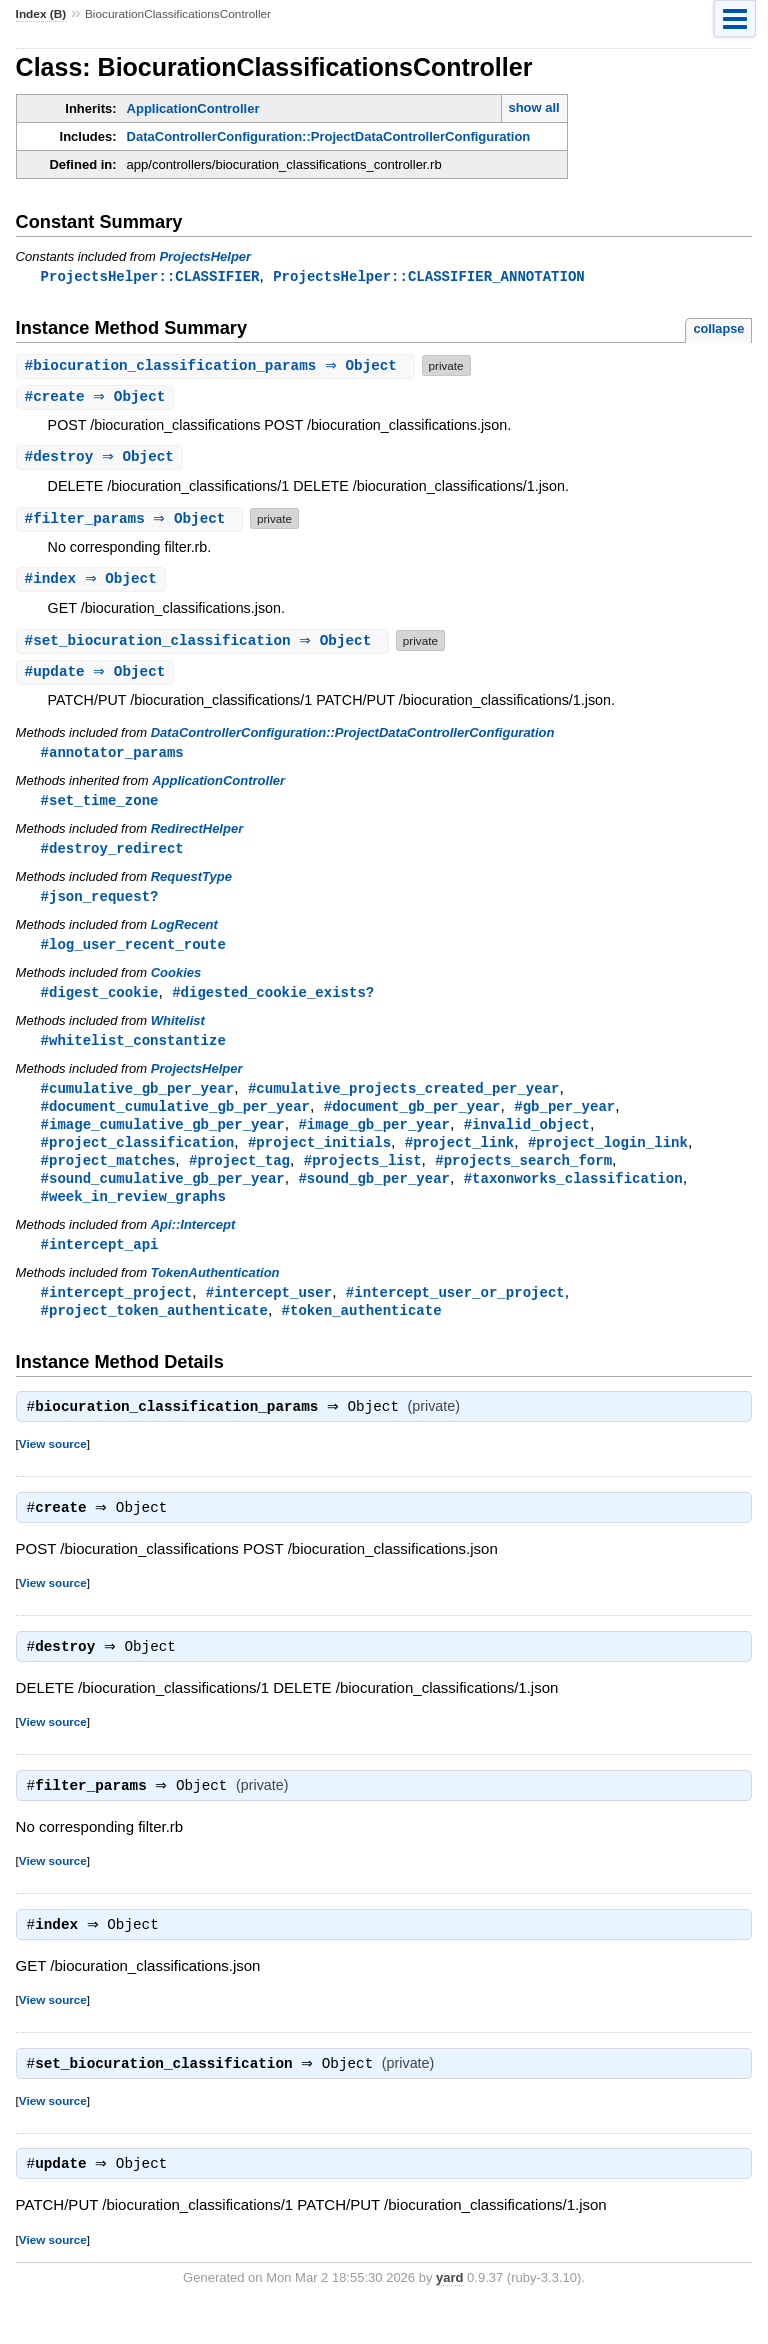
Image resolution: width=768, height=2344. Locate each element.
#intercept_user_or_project (455, 1312)
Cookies (176, 982)
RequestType (191, 884)
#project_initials (319, 1157)
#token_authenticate (362, 1331)
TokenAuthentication (215, 1292)
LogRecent (184, 933)
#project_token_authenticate (154, 1331)
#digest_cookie (100, 1002)
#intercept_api (100, 1263)
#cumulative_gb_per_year (138, 1100)
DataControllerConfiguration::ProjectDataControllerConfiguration (329, 136)
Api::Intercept (193, 1243)
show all (533, 107)
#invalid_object (527, 1138)
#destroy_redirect (112, 855)
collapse (718, 329)
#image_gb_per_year (374, 1138)
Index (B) (41, 14)
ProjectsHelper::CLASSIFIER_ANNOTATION (429, 276)
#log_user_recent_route (133, 953)
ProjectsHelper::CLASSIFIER (150, 276)
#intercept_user (269, 1312)
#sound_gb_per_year (374, 1195)
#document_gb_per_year (412, 1119)
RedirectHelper (197, 835)
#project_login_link (608, 1157)
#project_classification (138, 1157)
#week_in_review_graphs (133, 1214)
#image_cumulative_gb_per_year (163, 1138)
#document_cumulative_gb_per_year (175, 1119)
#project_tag (239, 1176)
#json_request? (100, 904)
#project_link (459, 1157)
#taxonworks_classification (573, 1195)
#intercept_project (117, 1312)
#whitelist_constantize (133, 1051)
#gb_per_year (564, 1119)
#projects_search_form (523, 1176)
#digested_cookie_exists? (273, 1002)
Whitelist (178, 1031)
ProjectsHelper (205, 256)
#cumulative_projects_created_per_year (404, 1100)
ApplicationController (193, 108)
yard (449, 2313)
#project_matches (108, 1176)
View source (53, 1467)
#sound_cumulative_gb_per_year (163, 1195)
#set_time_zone (100, 806)
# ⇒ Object (218, 366)
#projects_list (363, 1176)
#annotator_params (112, 757)
